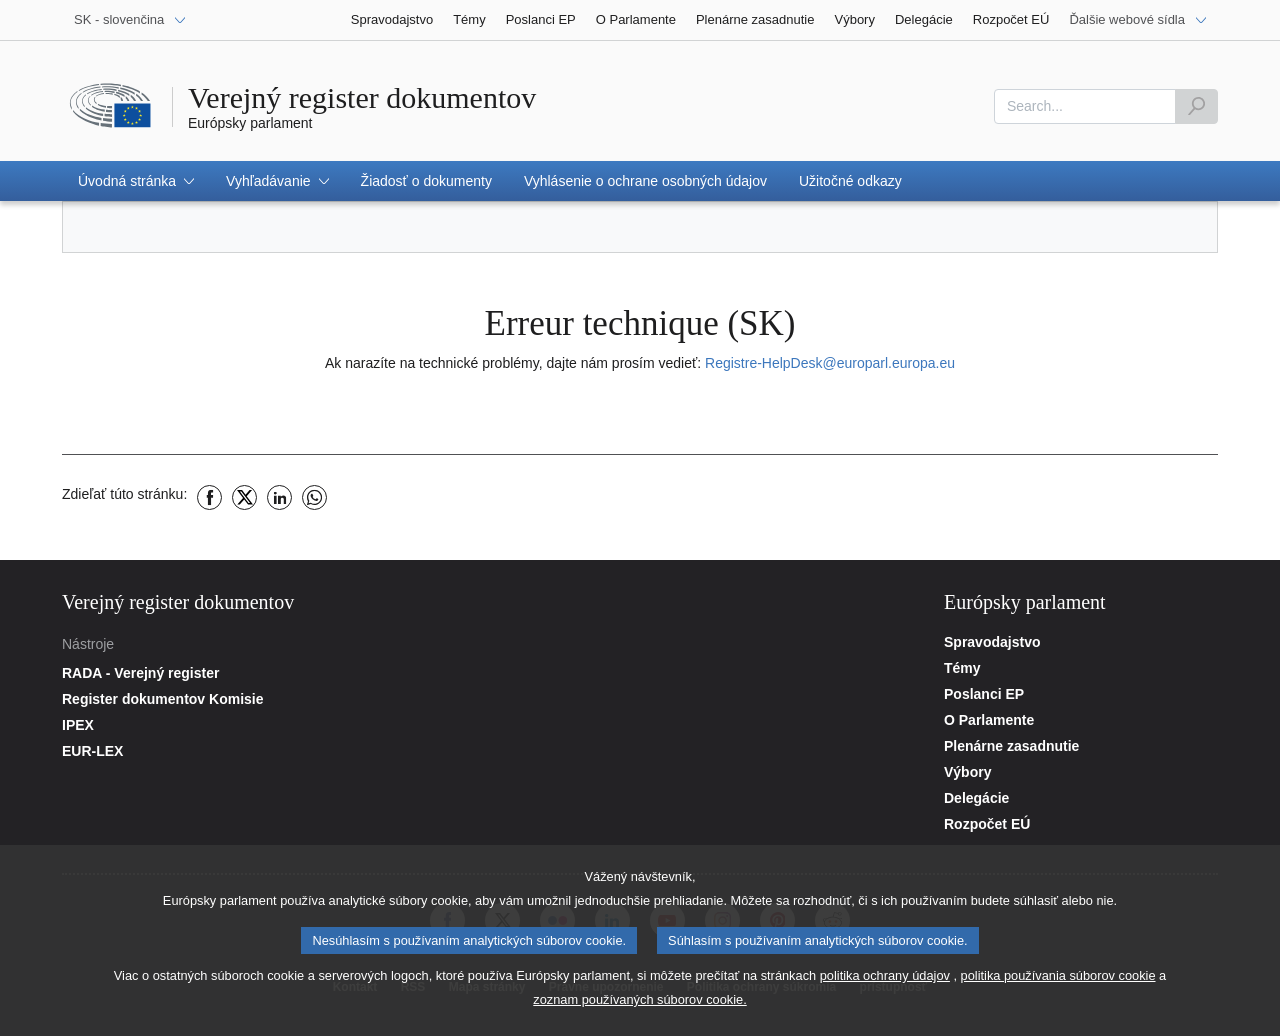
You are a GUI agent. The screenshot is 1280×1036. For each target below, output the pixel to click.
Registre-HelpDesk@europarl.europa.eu (830, 363)
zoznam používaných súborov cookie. (639, 1010)
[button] (136, 181)
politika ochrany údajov (885, 986)
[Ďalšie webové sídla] (1138, 20)
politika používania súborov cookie (1058, 986)
